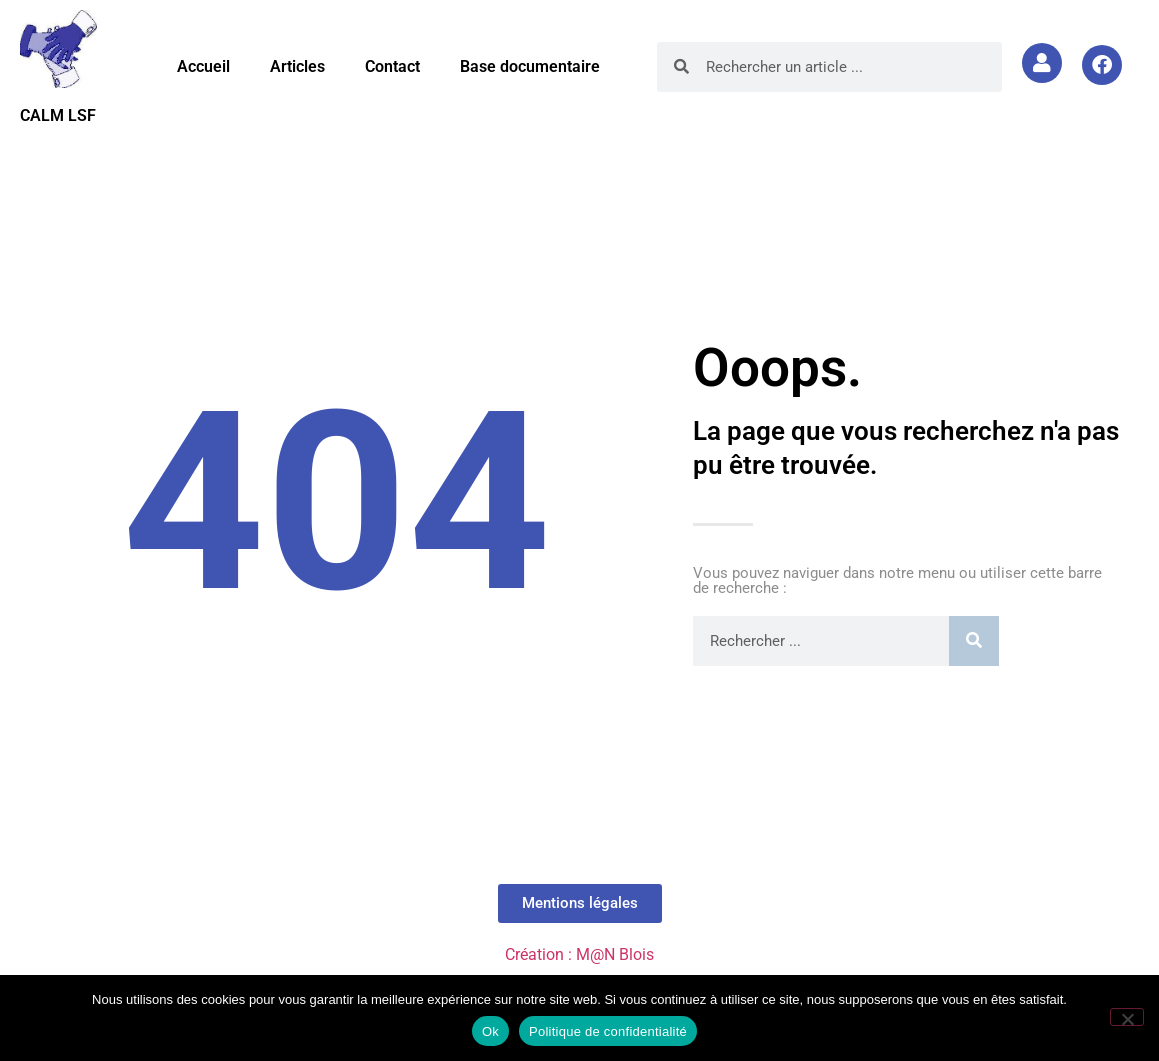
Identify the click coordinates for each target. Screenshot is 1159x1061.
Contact (392, 66)
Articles (297, 66)
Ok (490, 1031)
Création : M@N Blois (579, 954)
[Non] (1127, 1017)
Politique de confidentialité (608, 1031)
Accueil (203, 66)
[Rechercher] (974, 641)
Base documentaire (530, 66)
